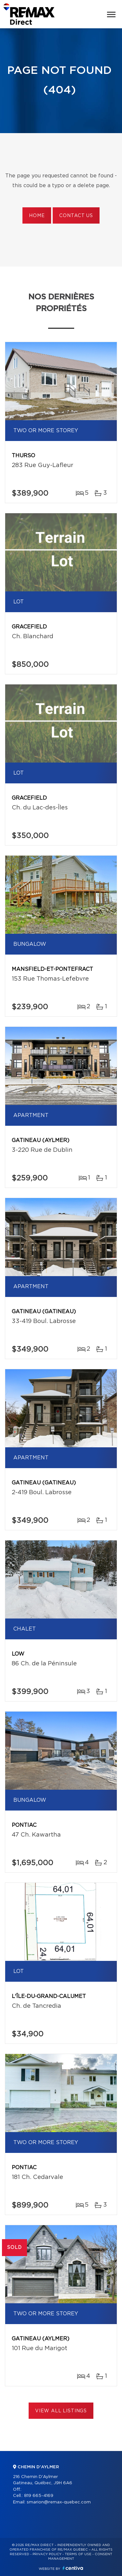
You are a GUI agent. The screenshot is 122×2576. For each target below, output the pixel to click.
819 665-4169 (38, 2496)
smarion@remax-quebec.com (59, 2502)
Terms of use (78, 2554)
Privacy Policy (47, 2554)
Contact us (76, 216)
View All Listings (61, 2411)
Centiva (72, 2568)
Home (37, 216)
